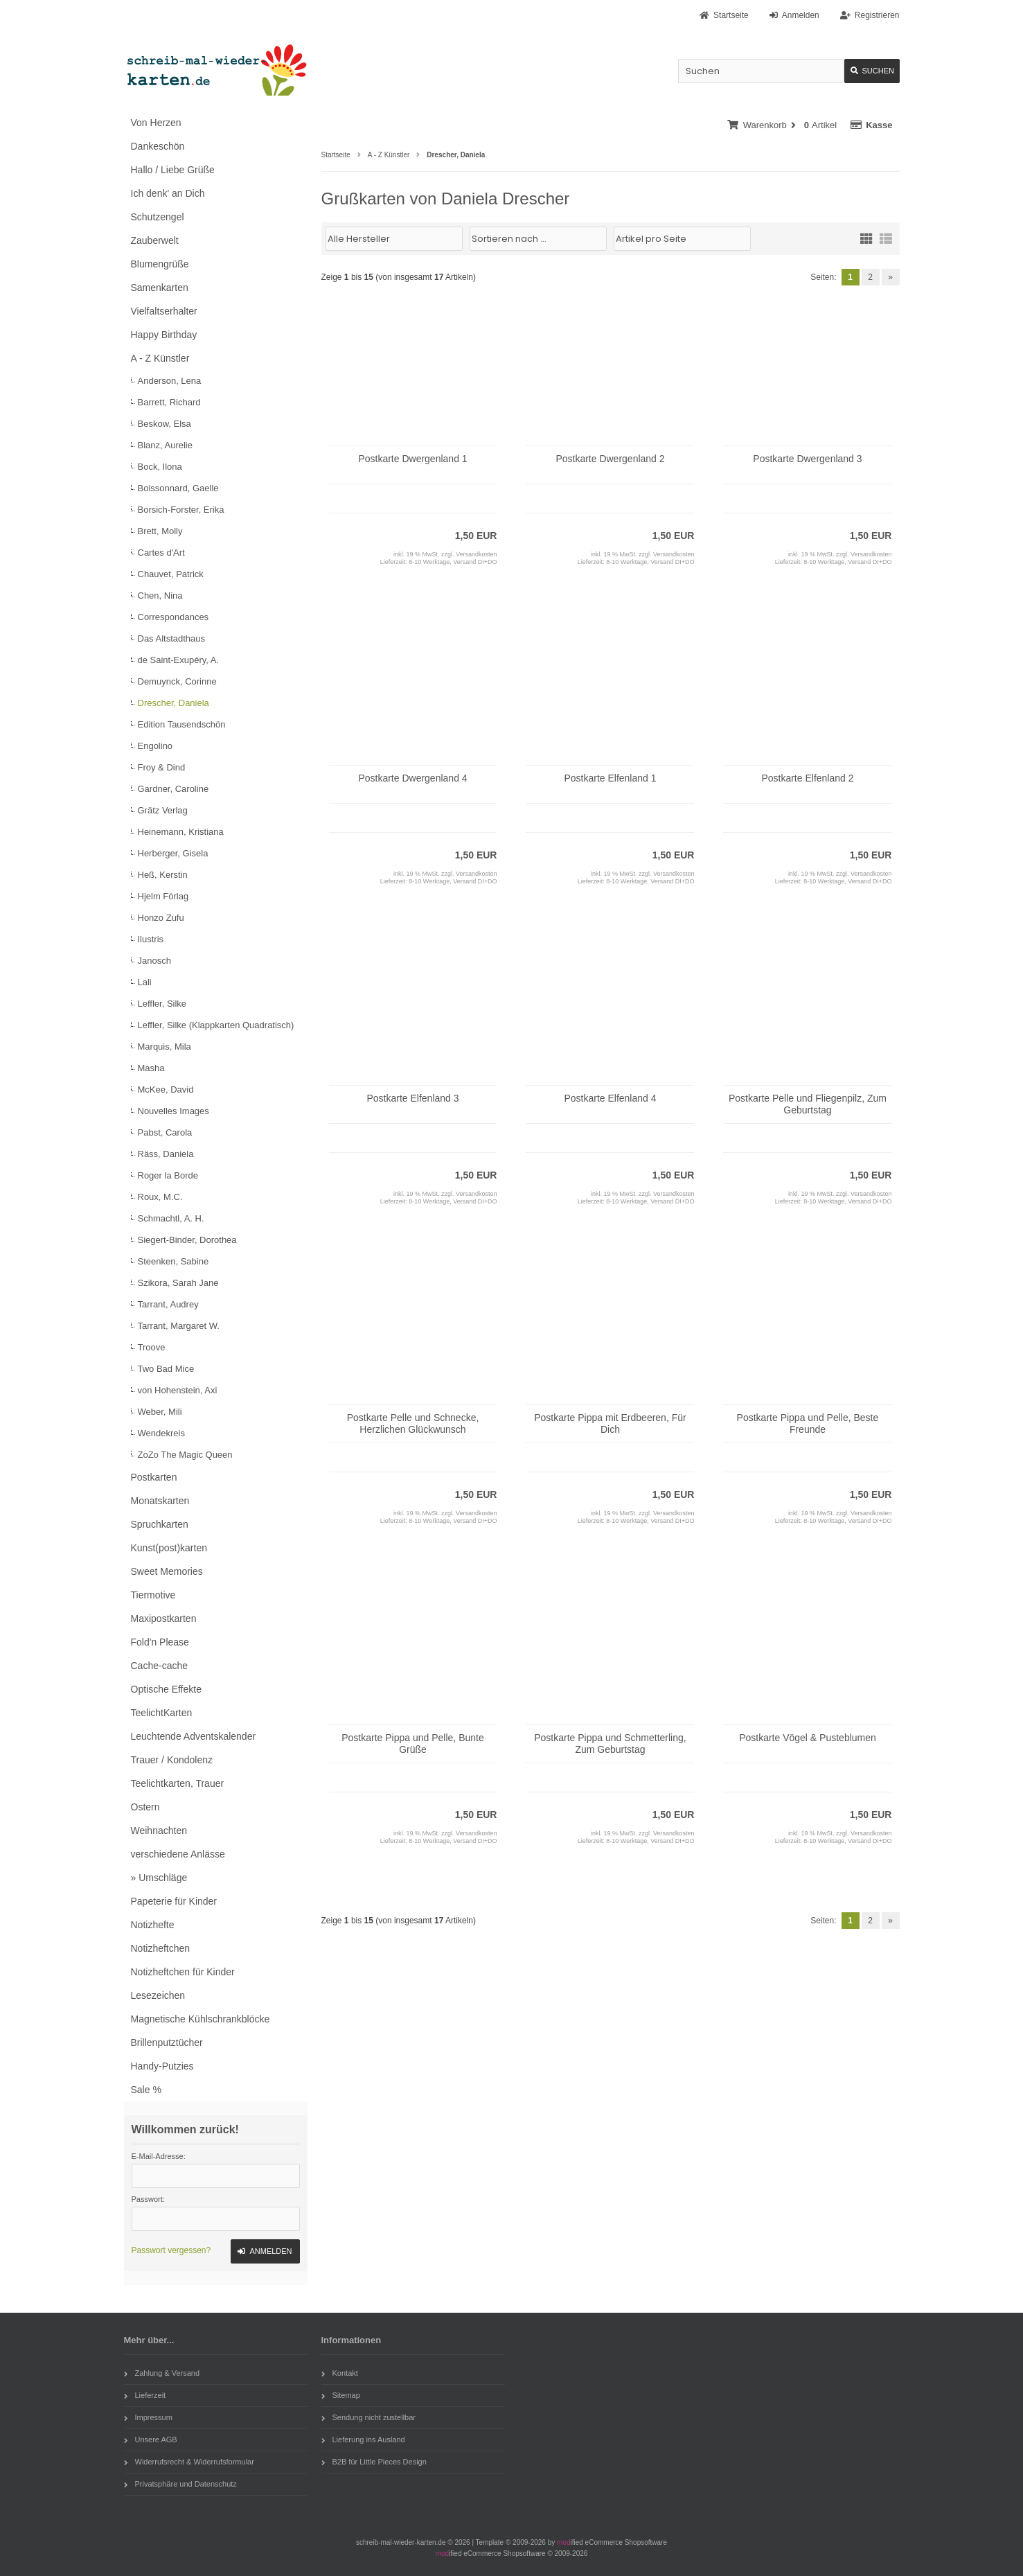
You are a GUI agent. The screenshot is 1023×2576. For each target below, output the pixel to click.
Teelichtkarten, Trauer (177, 1783)
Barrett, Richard (169, 402)
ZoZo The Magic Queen (185, 1454)
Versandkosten (476, 554)
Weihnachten (159, 1830)
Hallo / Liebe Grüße (173, 169)
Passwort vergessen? (171, 2250)
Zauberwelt (155, 240)
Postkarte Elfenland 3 (412, 1098)
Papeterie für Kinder (174, 1901)
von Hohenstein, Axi (177, 1390)
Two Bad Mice (166, 1369)
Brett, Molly (160, 531)
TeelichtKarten (162, 1712)
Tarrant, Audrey (168, 1304)
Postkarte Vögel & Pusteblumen (807, 1737)
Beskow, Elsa (164, 423)
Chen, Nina (160, 595)
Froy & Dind (162, 767)
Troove (152, 1347)
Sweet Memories (167, 1571)
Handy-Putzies (162, 2066)
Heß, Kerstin (163, 875)
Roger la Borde (168, 1175)
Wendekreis (161, 1433)
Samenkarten (159, 287)
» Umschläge (159, 1877)
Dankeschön (158, 146)
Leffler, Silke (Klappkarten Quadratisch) (216, 1025)
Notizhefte (153, 1924)
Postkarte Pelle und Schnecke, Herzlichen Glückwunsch (413, 1423)
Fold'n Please (160, 1642)
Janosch (154, 960)
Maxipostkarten (164, 1618)
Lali (145, 982)
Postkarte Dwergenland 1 (412, 458)
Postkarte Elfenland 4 (610, 1098)
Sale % (146, 2089)
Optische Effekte (166, 1689)
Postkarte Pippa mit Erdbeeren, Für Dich (610, 1423)
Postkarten (154, 1477)
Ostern (145, 1806)
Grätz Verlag (163, 810)
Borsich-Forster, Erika (181, 509)
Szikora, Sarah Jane (178, 1283)
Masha (151, 1068)
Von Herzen (156, 122)
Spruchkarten (159, 1524)
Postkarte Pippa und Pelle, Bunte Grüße (412, 1743)
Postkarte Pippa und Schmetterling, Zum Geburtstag (610, 1743)
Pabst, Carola (165, 1132)
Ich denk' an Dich (168, 193)
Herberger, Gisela (173, 853)
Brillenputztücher (167, 2042)
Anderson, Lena (170, 381)
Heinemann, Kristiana (181, 832)
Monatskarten (160, 1500)
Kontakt (339, 2373)
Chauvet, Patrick (171, 574)
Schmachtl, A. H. (171, 1218)
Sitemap (340, 2395)
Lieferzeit (145, 2395)
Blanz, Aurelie (165, 445)
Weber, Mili (160, 1411)
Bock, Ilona (160, 466)
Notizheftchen (160, 1948)
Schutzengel (157, 216)
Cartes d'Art (161, 552)
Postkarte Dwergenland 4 (412, 778)
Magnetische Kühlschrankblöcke (200, 2018)
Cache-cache (159, 1665)
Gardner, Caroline (173, 789)
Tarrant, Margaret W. (179, 1326)
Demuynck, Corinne (177, 681)
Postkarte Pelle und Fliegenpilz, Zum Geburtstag (808, 1104)
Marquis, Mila (164, 1046)
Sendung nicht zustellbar (368, 2417)
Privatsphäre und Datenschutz (180, 2484)
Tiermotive (153, 1594)
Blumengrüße (160, 264)
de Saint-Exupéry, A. (179, 660)
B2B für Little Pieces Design (374, 2462)
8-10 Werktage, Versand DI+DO (453, 561)
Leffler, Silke (162, 1003)
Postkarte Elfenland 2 (807, 778)
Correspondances (173, 617)
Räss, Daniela (166, 1154)
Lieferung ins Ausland (363, 2439)
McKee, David (166, 1089)
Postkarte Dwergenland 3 (807, 458)
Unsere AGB (150, 2439)
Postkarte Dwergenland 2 (609, 458)
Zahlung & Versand (162, 2373)
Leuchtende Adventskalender (193, 1736)
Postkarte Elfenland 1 (610, 778)
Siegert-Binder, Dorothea (187, 1240)
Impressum (148, 2417)
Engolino (155, 746)
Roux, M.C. (160, 1197)
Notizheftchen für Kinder (183, 1971)
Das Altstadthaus (172, 638)
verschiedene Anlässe (178, 1854)
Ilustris (151, 939)
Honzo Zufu (161, 917)
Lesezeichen (158, 1995)
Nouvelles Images (173, 1111)
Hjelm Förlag (163, 896)
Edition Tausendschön (182, 724)
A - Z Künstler (160, 358)
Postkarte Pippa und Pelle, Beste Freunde (808, 1423)
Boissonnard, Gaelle (178, 488)
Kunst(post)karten (169, 1547)
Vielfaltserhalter (164, 311)
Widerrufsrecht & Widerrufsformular (189, 2462)
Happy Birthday (164, 334)
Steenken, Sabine (173, 1261)
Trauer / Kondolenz (172, 1759)
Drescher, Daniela (173, 703)
